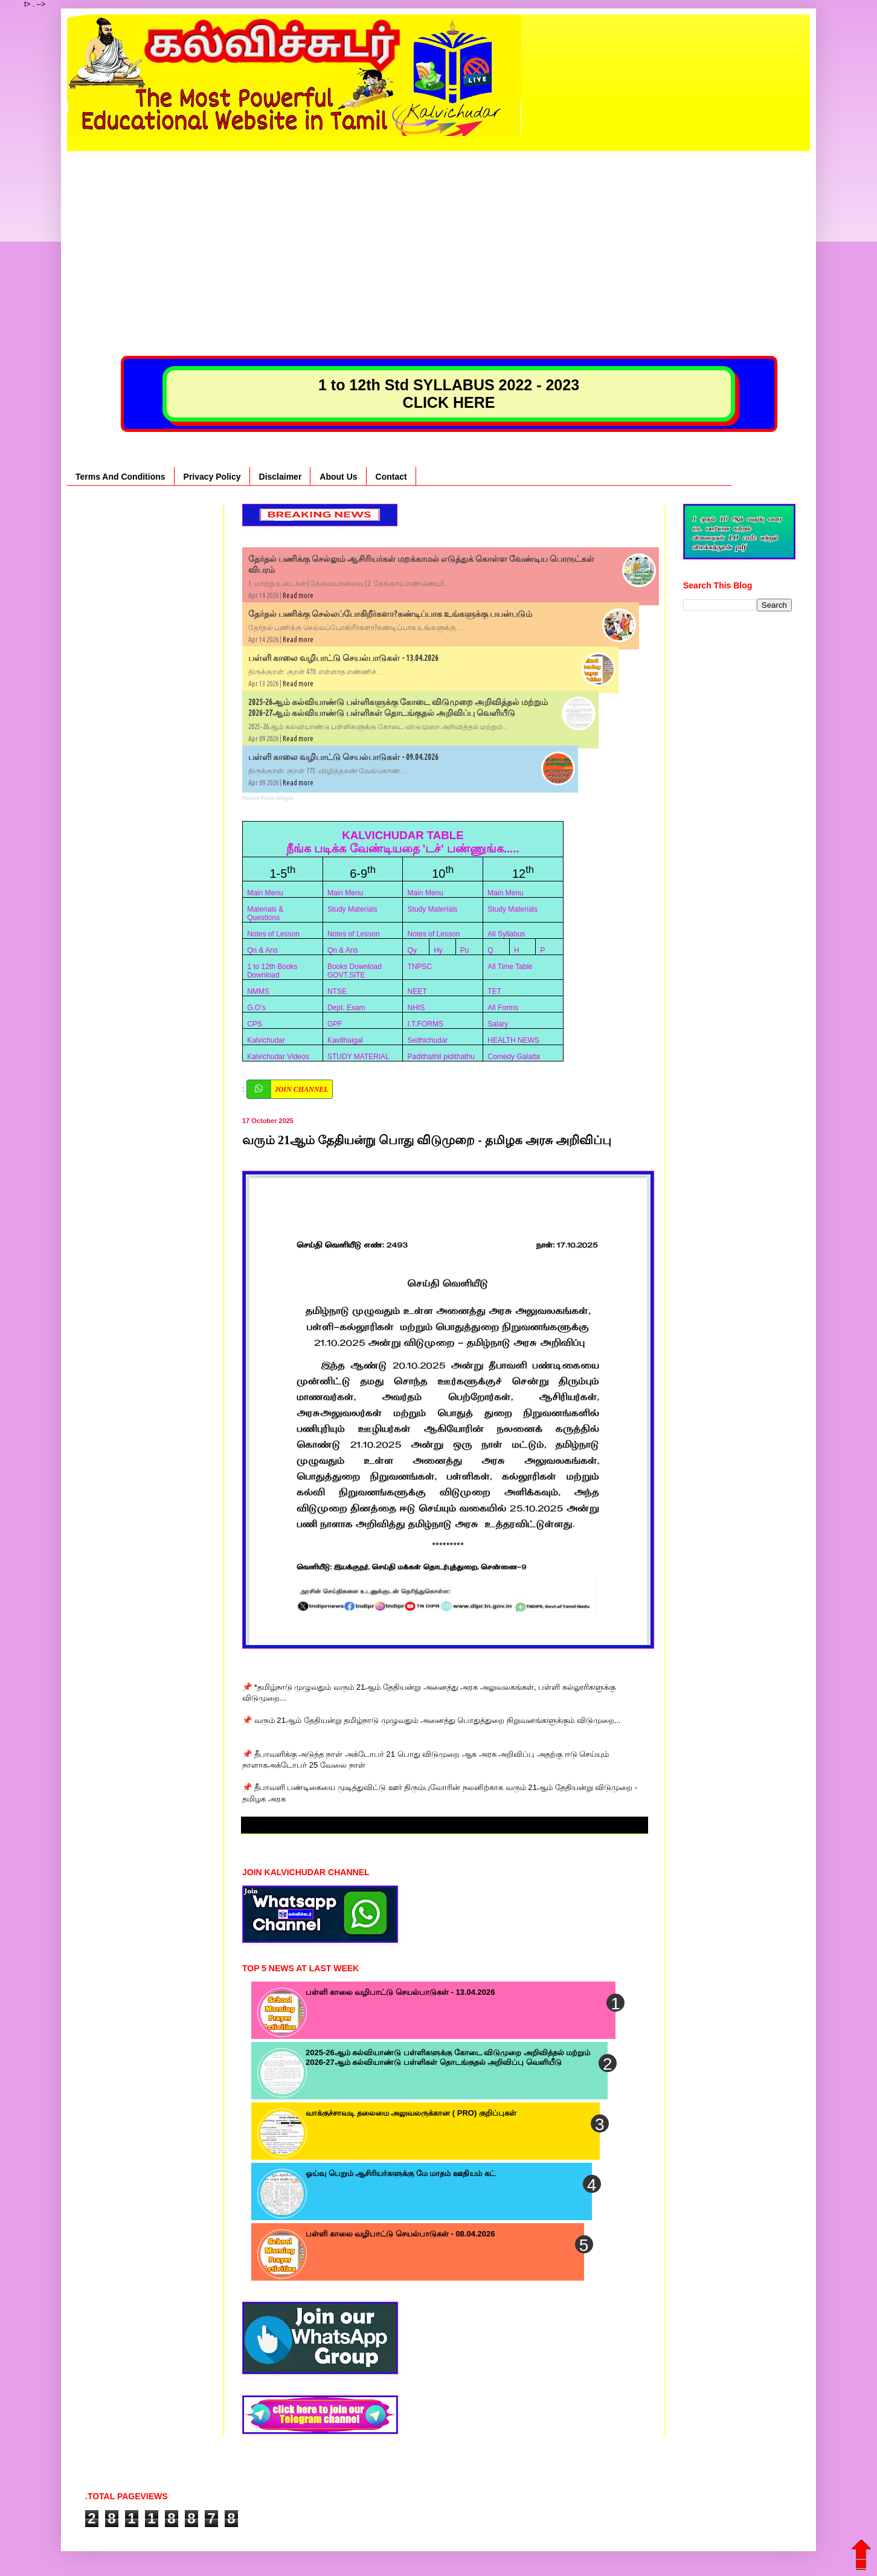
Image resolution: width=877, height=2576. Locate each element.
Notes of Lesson (273, 934)
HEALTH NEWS (513, 1040)
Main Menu (265, 893)
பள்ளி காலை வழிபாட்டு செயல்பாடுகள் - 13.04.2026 (343, 658)
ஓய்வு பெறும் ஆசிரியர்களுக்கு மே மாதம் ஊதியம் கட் (400, 2173)
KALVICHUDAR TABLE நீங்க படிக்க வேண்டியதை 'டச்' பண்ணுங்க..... (402, 842)
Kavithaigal (345, 1040)
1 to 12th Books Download (272, 970)
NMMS (258, 991)
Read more (298, 595)
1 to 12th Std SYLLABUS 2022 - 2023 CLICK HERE (448, 393)
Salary (497, 1024)
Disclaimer (280, 476)
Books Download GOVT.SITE (354, 970)
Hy (438, 950)
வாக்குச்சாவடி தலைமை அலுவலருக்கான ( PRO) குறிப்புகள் (411, 2112)
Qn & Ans (262, 950)
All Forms (502, 1007)
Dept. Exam (346, 1007)
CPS (254, 1024)
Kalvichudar (266, 1040)
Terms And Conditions (120, 476)
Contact (391, 476)
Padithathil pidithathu (441, 1056)
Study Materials (352, 909)
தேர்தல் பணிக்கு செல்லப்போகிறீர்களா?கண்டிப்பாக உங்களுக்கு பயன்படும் (390, 614)
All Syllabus (506, 934)
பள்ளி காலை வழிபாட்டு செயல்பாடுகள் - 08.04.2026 (400, 2233)
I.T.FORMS (425, 1024)
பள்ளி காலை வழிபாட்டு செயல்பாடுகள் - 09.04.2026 (343, 757)
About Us (338, 476)
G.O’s (256, 1007)
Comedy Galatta (513, 1056)
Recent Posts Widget (267, 798)
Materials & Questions (265, 913)
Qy (412, 950)
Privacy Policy (212, 476)
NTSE (337, 991)
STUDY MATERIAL (358, 1056)
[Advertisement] (438, 235)
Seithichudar (428, 1040)
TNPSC (420, 966)
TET (494, 991)
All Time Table (509, 966)
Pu (464, 950)
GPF (334, 1024)
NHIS (416, 1007)
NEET (417, 991)
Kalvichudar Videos (278, 1056)
